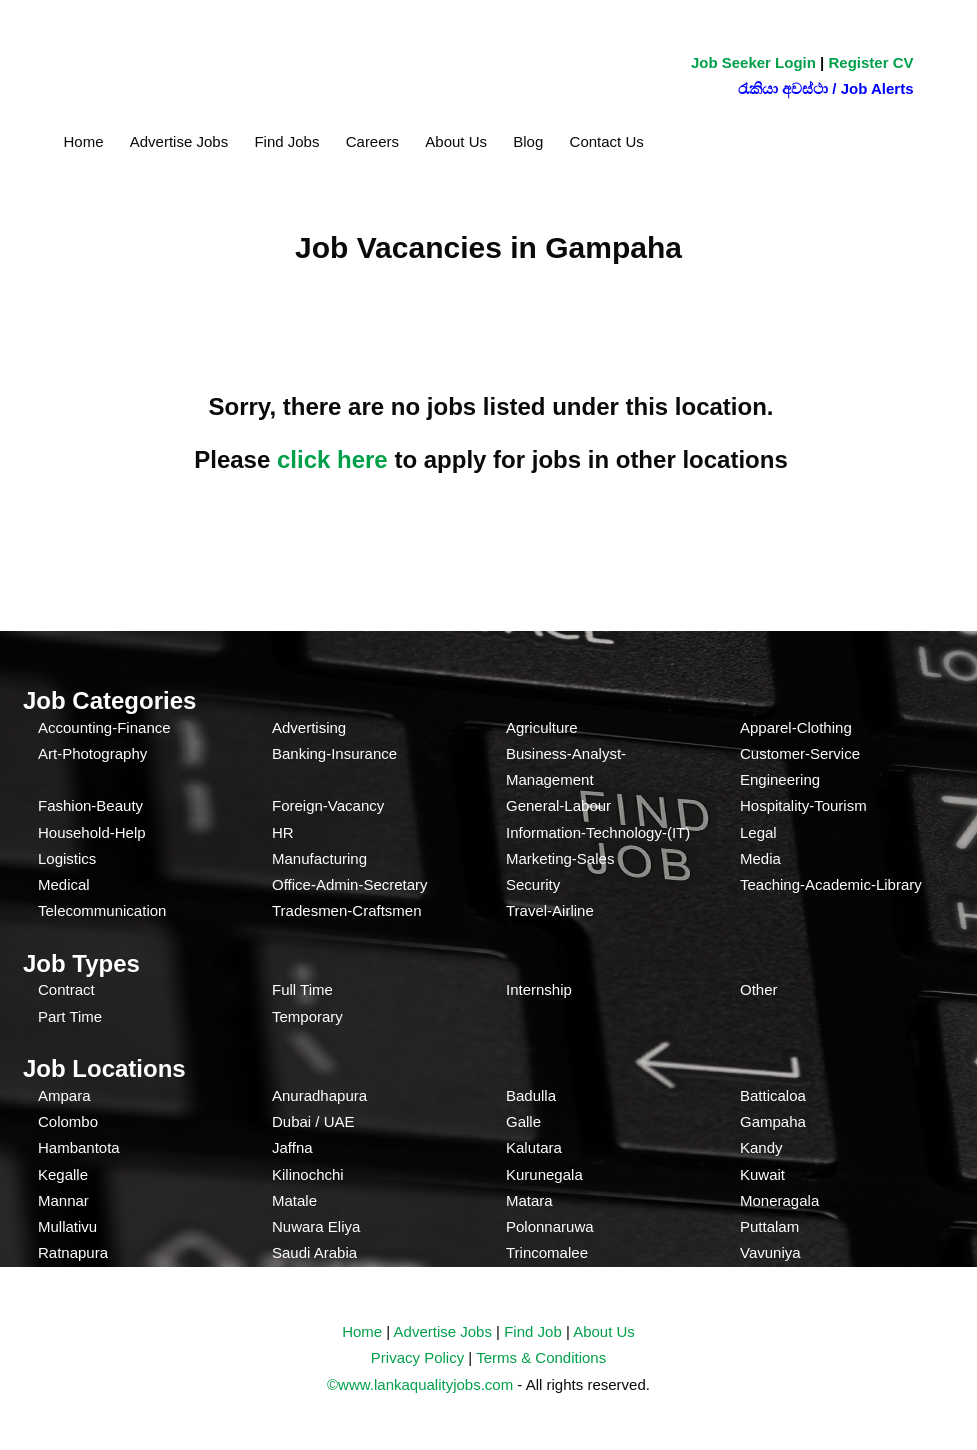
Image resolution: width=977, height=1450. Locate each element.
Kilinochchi (308, 1174)
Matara (529, 1200)
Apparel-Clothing (796, 727)
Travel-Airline (550, 910)
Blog (528, 141)
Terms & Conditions (541, 1357)
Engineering (780, 779)
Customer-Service (800, 753)
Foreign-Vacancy (328, 805)
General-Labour (558, 805)
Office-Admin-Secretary (350, 884)
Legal (758, 832)
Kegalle (63, 1174)
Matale (294, 1200)
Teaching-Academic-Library (831, 884)
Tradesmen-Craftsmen (347, 910)
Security (533, 884)
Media (760, 858)
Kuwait (762, 1174)
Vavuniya (770, 1252)
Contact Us (607, 141)
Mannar (63, 1200)
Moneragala (779, 1200)
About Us (456, 141)
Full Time (302, 989)
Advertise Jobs (179, 141)
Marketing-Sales (560, 858)
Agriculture (542, 727)
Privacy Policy (417, 1357)
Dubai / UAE (313, 1121)
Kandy (761, 1147)
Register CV (870, 62)
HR (283, 832)
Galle (523, 1121)
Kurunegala (544, 1174)
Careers (372, 141)
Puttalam (769, 1226)
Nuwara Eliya (316, 1226)
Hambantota (79, 1147)
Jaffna (292, 1147)
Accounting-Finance (104, 727)
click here (332, 459)
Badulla (531, 1095)
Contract (66, 989)
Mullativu (67, 1226)
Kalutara (534, 1147)
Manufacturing (319, 858)
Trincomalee (547, 1252)
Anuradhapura (319, 1095)
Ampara (64, 1095)
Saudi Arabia (314, 1252)
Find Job (533, 1331)
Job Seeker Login (753, 62)
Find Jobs (286, 141)
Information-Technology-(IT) (598, 832)
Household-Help (92, 832)
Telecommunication (102, 910)
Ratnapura (73, 1252)
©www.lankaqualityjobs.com (420, 1384)
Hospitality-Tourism (803, 805)
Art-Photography (92, 753)
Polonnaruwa (550, 1226)
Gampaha (773, 1121)
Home (84, 141)
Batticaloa (773, 1095)
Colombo (68, 1121)
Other (759, 989)
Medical (64, 884)
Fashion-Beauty (90, 805)
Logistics (67, 858)
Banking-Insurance (334, 753)
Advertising (309, 727)
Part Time (70, 1016)
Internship (539, 989)
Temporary (307, 1016)
